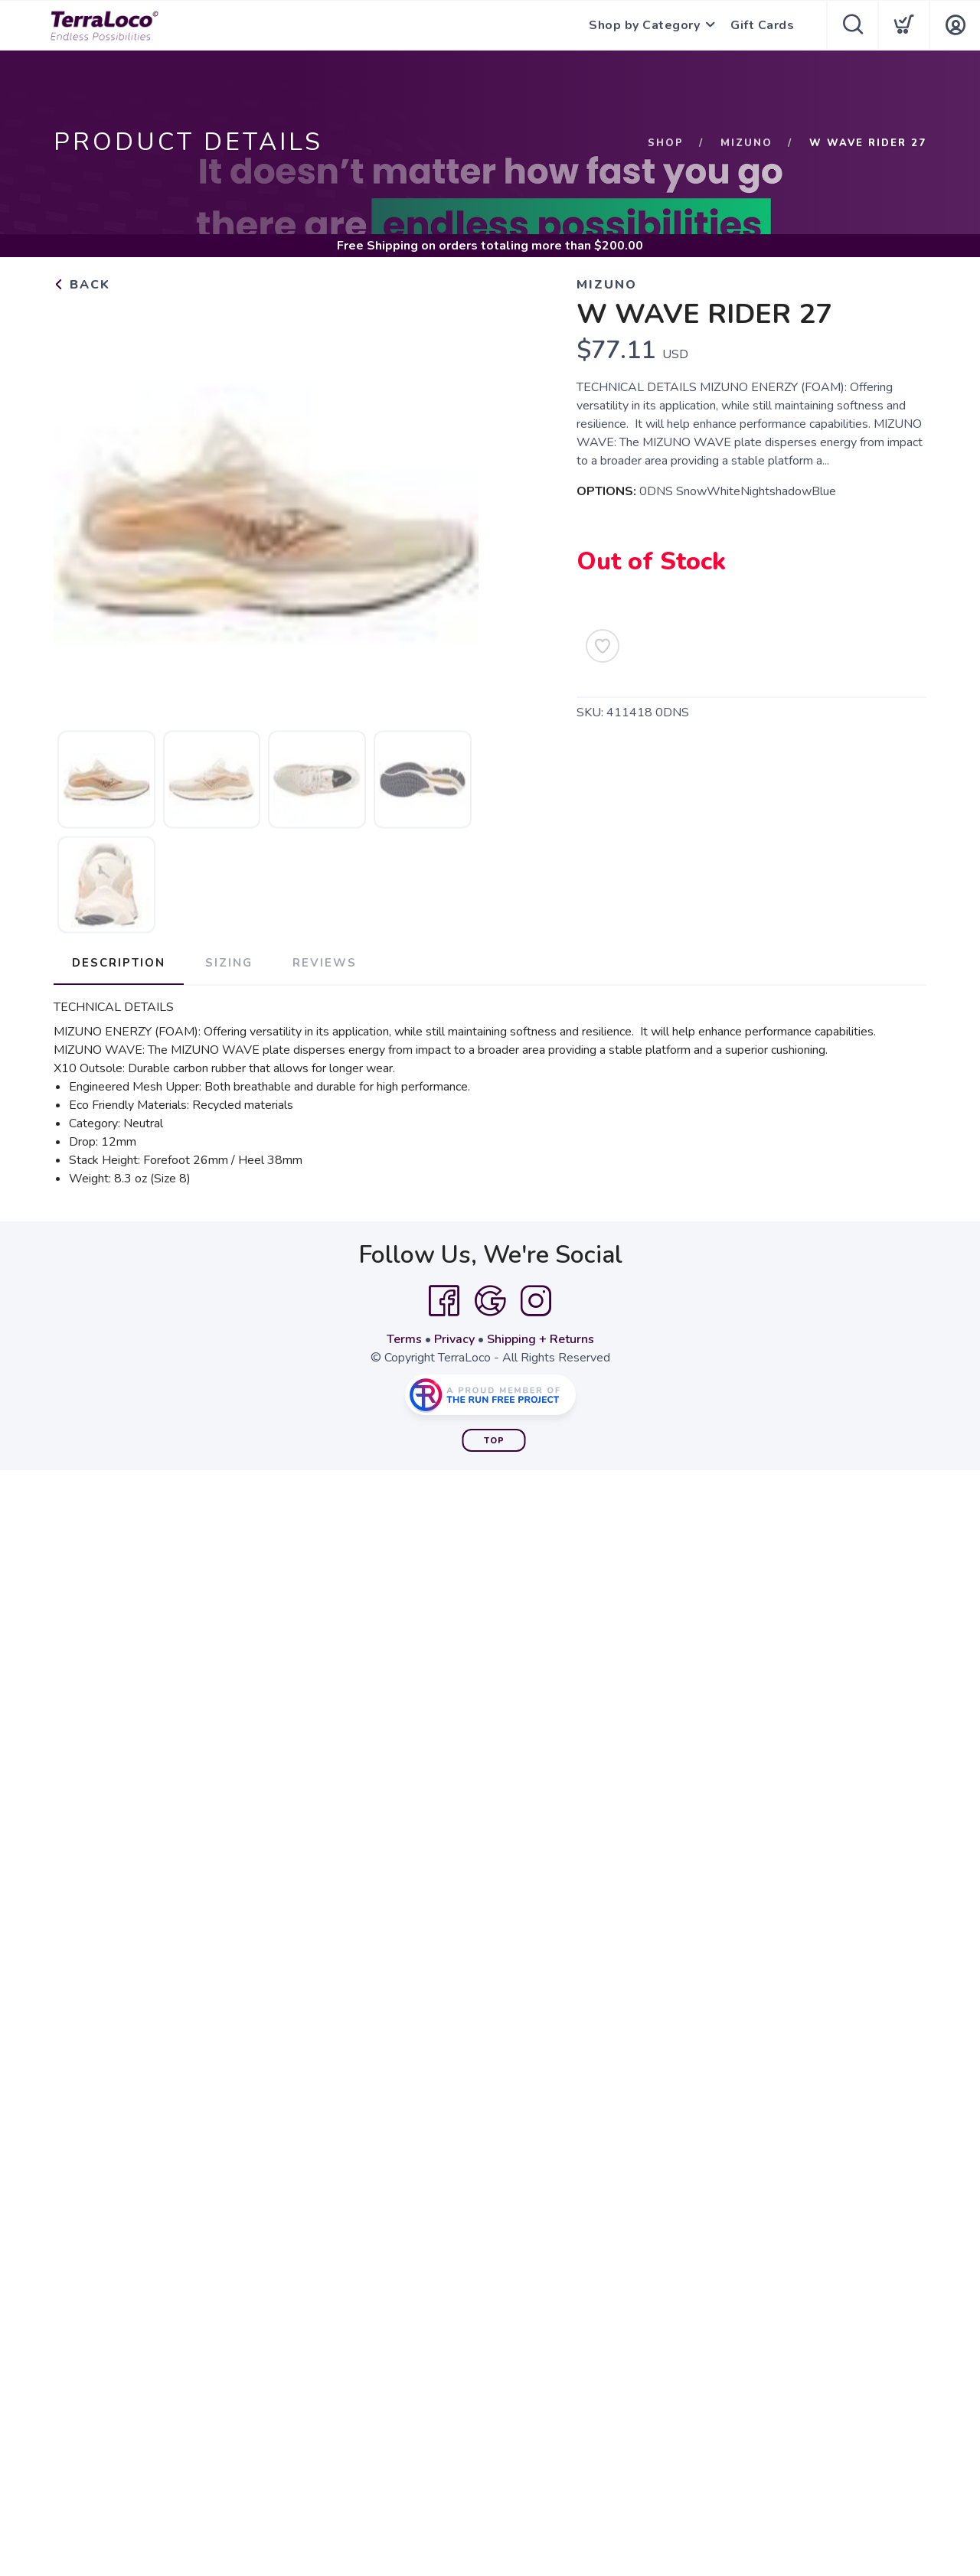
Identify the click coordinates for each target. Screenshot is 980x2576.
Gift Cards (762, 25)
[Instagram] (536, 1301)
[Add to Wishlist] (602, 646)
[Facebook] (444, 1301)
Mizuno (746, 143)
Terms (404, 1339)
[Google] (490, 1301)
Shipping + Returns (540, 1339)
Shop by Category (644, 25)
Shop (666, 143)
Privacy (454, 1339)
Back (82, 284)
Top (494, 1440)
